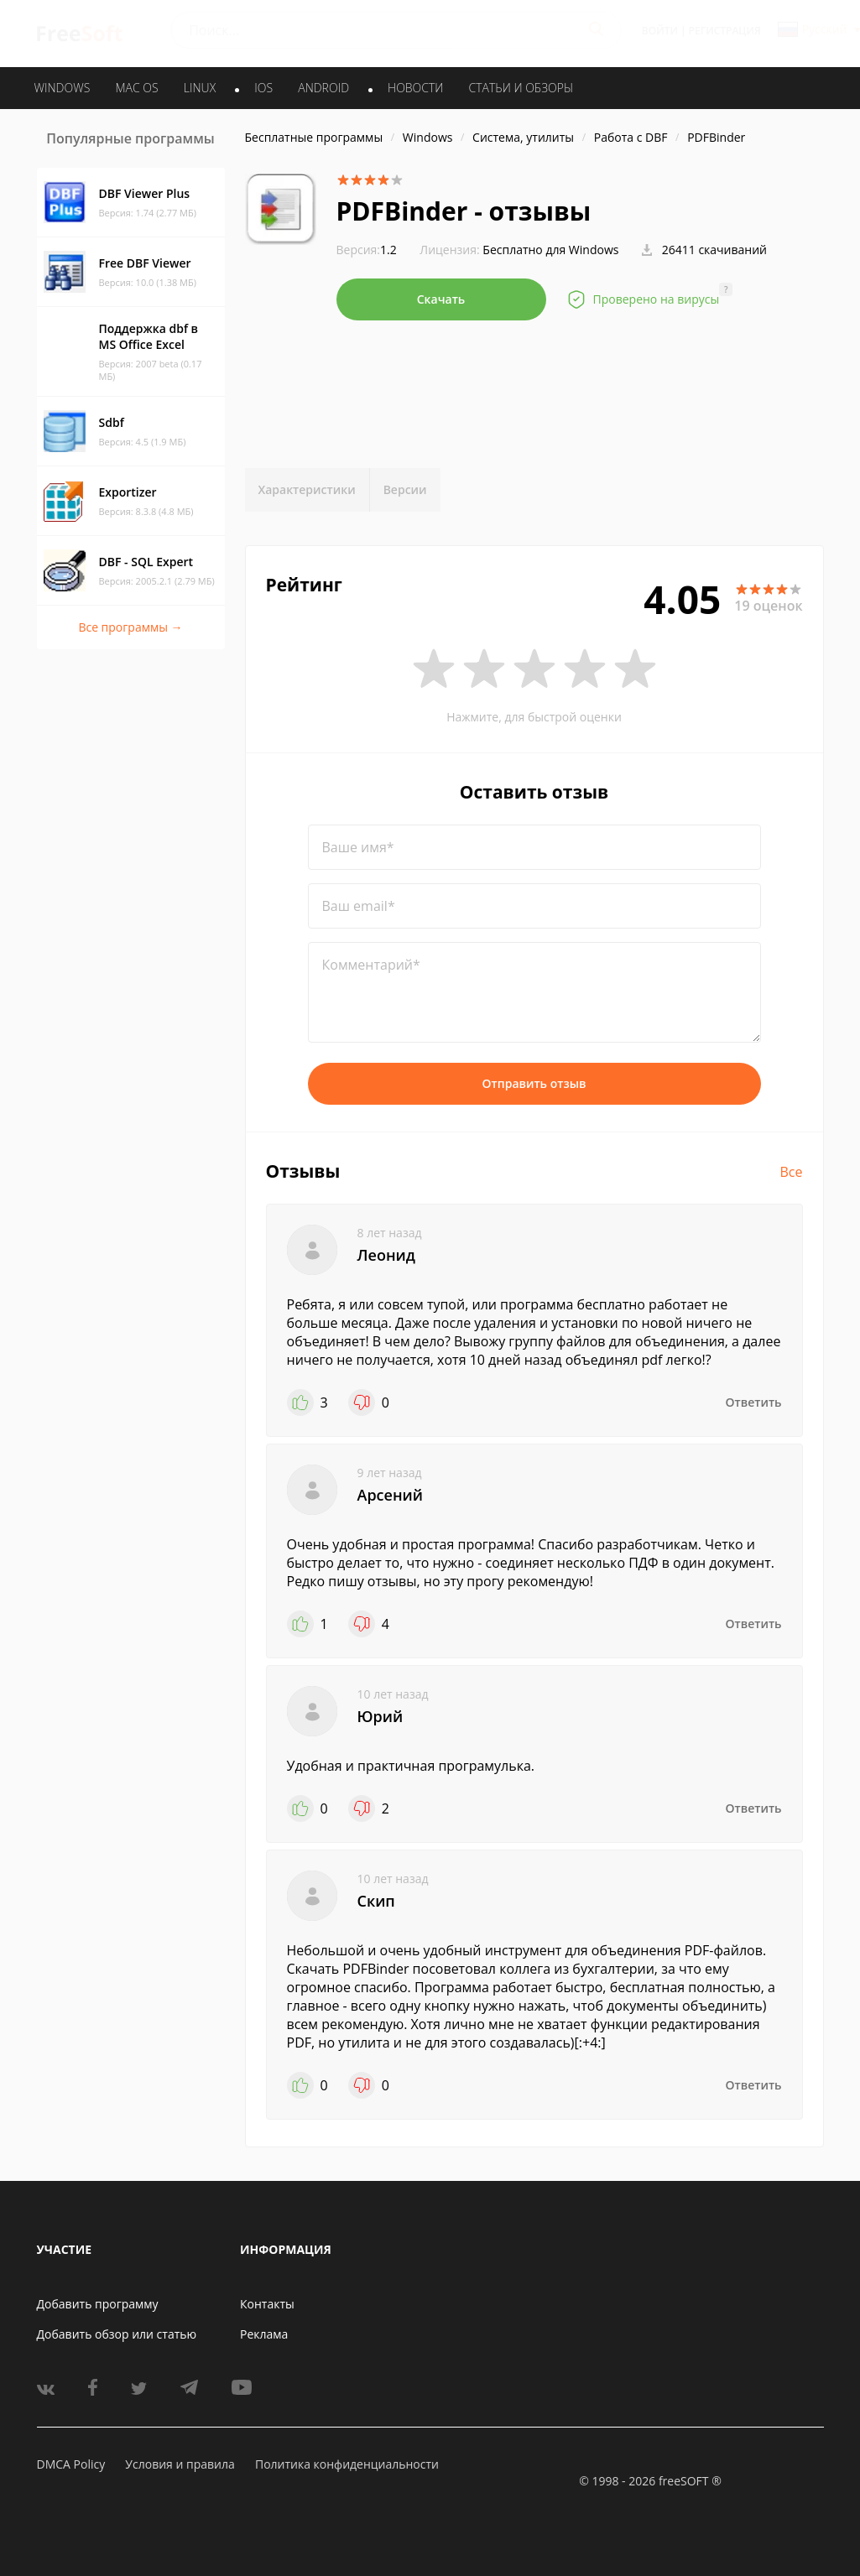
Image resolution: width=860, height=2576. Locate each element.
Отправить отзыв (534, 1083)
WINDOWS (62, 88)
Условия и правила (179, 2464)
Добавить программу (98, 2304)
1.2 (366, 250)
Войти (660, 30)
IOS (263, 88)
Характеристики (307, 489)
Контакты (267, 2304)
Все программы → (130, 627)
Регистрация (725, 30)
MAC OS (136, 88)
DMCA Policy (71, 2464)
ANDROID (323, 88)
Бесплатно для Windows (550, 250)
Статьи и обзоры (521, 88)
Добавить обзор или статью (117, 2334)
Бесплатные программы (314, 137)
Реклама (264, 2334)
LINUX (200, 88)
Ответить (754, 1402)
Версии (405, 489)
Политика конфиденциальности (347, 2464)
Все (791, 1172)
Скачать (441, 299)
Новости (415, 88)
